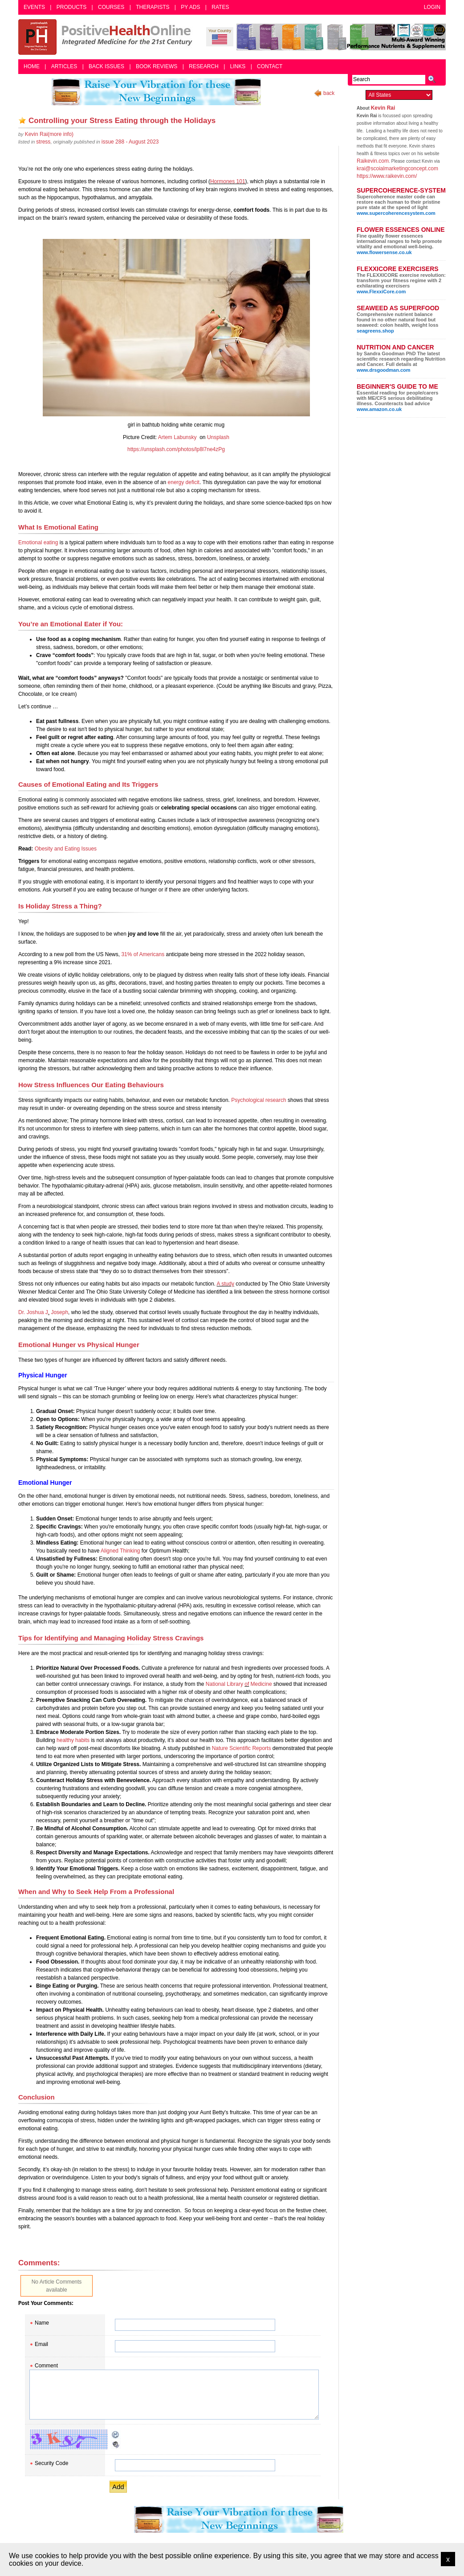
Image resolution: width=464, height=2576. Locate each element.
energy (176, 482)
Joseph (58, 1312)
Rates (220, 7)
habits (82, 1740)
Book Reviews (156, 66)
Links (238, 66)
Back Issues (106, 66)
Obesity (44, 849)
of (136, 954)
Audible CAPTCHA (116, 2444)
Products (71, 7)
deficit (191, 482)
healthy (66, 1740)
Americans (151, 954)
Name (42, 2323)
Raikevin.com (373, 161)
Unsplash (218, 437)
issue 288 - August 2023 (130, 142)
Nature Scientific (232, 1748)
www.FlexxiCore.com (381, 291)
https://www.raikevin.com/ (387, 176)
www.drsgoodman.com (384, 370)
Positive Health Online (107, 37)
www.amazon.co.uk (379, 409)
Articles (64, 66)
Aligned (110, 1551)
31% (127, 954)
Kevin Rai (383, 108)
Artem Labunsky (177, 437)
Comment (46, 2365)
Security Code (51, 2463)
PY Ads (190, 7)
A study (225, 1284)
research (275, 1100)
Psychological (248, 1100)
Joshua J (36, 1312)
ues (92, 849)
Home (32, 66)
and (58, 849)
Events (34, 7)
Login (432, 7)
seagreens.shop (375, 330)
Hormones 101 (227, 181)
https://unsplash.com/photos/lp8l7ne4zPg (176, 449)
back (328, 93)
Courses (111, 7)
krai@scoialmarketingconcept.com (397, 168)
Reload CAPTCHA (116, 2434)
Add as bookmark (22, 120)
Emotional (30, 542)
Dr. (21, 1312)
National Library (225, 1684)
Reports (261, 1748)
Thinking (130, 1551)
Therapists (152, 7)
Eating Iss (75, 849)
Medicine (260, 1684)
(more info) (49, 134)
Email (41, 2344)
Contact (269, 66)
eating (50, 542)
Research (204, 66)
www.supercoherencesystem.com (396, 213)
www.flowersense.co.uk (384, 252)
